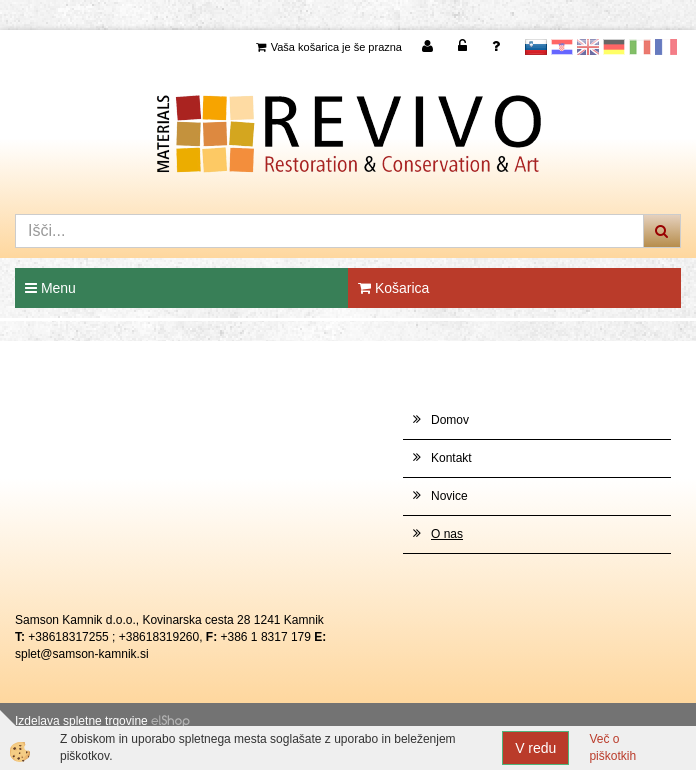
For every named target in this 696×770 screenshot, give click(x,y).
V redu (535, 748)
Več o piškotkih (612, 747)
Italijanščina (640, 47)
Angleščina (588, 47)
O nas (447, 534)
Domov (450, 420)
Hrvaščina (562, 47)
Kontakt (451, 458)
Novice (449, 496)
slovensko (536, 47)
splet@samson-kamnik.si (82, 654)
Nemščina (614, 47)
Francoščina (666, 47)
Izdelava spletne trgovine (81, 721)
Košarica (393, 288)
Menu (50, 288)
